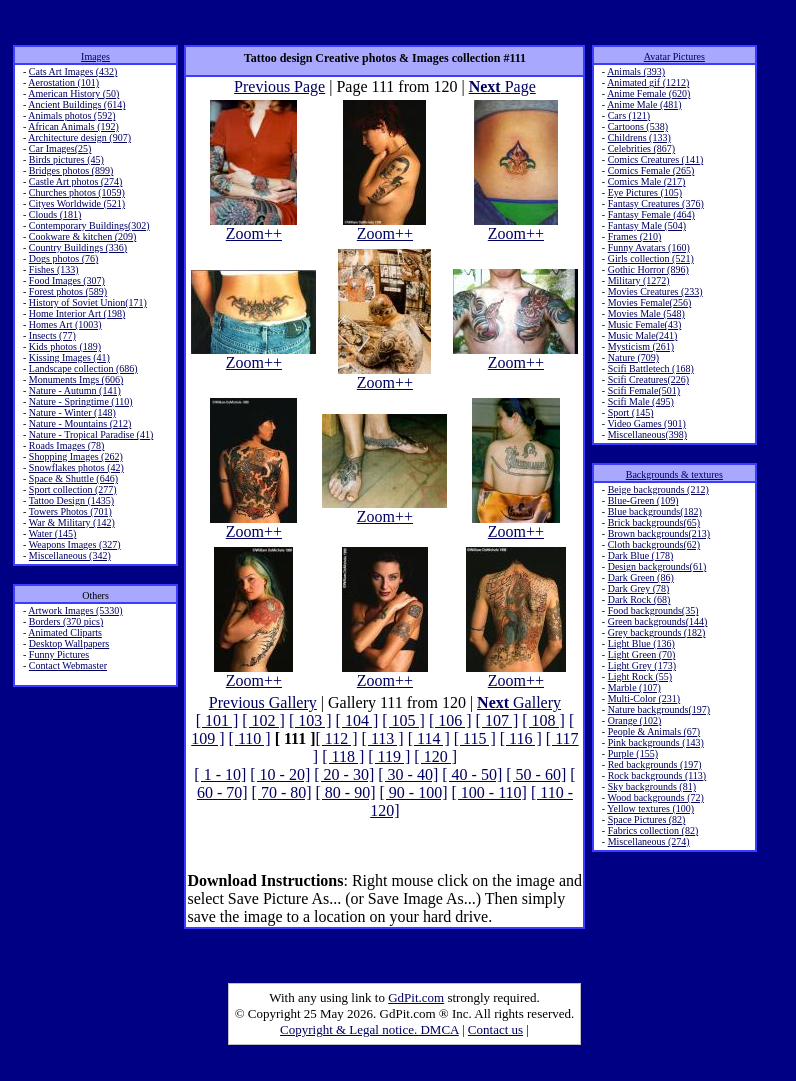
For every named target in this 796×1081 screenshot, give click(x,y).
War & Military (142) (72, 522)
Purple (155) (633, 753)
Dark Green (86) (641, 577)
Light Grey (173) (642, 665)
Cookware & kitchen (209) (82, 236)
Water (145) (53, 533)
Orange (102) (635, 720)
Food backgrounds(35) (653, 610)
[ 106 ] (450, 720)
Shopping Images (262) (76, 456)
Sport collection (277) (73, 489)
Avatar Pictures (674, 56)
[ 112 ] (337, 738)
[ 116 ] (521, 738)
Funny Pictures (59, 654)
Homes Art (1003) (65, 324)
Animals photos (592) (71, 115)
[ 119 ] (389, 756)
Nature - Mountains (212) (80, 423)
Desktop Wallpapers (69, 643)
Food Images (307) (67, 280)
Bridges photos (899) (71, 170)
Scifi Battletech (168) (651, 368)
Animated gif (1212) (648, 82)
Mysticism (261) (641, 346)
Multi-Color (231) (644, 698)
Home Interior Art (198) (77, 313)
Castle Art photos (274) (76, 181)
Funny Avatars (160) (649, 247)
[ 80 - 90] (346, 792)
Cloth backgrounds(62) (654, 544)
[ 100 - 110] (489, 792)
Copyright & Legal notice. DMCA (369, 1029)
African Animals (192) (73, 126)
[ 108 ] (543, 720)
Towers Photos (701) (70, 511)
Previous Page (279, 86)
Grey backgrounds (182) (657, 632)
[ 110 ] (250, 738)
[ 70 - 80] (282, 792)
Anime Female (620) (648, 93)
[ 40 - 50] (472, 774)
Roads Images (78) (67, 445)
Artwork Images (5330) (75, 610)
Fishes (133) (54, 269)
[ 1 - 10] (220, 774)
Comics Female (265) (651, 170)
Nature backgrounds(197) (659, 709)
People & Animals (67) (654, 731)
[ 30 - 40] (408, 774)
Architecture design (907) (79, 137)
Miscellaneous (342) (70, 555)
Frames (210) (635, 236)
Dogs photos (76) (63, 258)
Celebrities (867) (641, 148)
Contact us (495, 1029)
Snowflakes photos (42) (76, 467)
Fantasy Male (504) (647, 225)
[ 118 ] (343, 756)
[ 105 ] (403, 720)
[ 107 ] (497, 720)
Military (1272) (639, 280)
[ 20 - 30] (344, 774)
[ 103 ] (310, 720)
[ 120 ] (435, 756)
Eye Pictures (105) (645, 192)
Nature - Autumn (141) (75, 390)
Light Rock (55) (640, 676)
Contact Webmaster (68, 665)
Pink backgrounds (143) (656, 742)
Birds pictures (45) (66, 159)
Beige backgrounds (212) (658, 489)
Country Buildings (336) (78, 247)
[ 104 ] (357, 720)
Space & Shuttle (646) (73, 478)
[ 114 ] (429, 738)
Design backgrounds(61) (657, 566)
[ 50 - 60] (536, 774)
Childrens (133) (639, 137)
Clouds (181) (55, 214)
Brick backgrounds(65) (654, 522)
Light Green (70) (642, 654)
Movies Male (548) (646, 313)
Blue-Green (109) (643, 500)
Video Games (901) (647, 423)
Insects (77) (52, 335)
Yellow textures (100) (650, 808)
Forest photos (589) (68, 291)
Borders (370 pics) (66, 621)
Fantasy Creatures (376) (656, 203)
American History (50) (73, 93)
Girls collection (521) (651, 258)
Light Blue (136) (641, 643)
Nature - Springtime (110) (81, 401)
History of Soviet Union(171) (88, 302)
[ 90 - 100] (414, 792)
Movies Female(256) (650, 302)
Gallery (519, 702)
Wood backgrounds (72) (656, 797)
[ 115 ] (475, 738)
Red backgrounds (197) (655, 764)
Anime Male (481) (644, 104)
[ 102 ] (263, 720)
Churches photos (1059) (77, 192)
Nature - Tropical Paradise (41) (91, 434)
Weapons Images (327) (75, 544)
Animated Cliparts (65, 632)
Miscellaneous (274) (649, 841)
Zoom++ (253, 226)
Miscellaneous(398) (647, 434)
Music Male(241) (643, 335)
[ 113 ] (383, 738)
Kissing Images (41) (69, 357)
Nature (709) (633, 357)
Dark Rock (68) (639, 599)
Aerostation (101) (63, 82)
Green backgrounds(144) (658, 621)
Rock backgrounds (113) (657, 775)
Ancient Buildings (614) (76, 104)
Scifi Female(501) (644, 390)
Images (95, 56)
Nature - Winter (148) (72, 412)
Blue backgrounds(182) (655, 511)
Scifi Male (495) (641, 401)
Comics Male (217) (647, 181)
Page (502, 86)
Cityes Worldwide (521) (77, 203)
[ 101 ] (217, 720)
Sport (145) (631, 412)
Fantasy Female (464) (651, 214)
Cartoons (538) (638, 126)
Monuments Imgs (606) (76, 379)
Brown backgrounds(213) (659, 533)
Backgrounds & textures (674, 474)
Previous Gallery (263, 702)
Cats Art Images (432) (73, 71)
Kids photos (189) (65, 346)
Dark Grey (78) (639, 588)
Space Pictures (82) (647, 819)
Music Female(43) (645, 324)
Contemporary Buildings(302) (89, 225)
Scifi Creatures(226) (648, 379)
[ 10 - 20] (280, 774)
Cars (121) (629, 115)
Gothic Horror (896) (648, 269)
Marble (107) (634, 687)
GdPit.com (416, 997)
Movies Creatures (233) (655, 291)
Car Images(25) (60, 148)
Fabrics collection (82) (653, 830)
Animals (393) (636, 71)
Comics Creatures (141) (656, 159)
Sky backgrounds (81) (652, 786)
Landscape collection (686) (83, 368)
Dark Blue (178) (641, 555)
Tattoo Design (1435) (71, 500)
